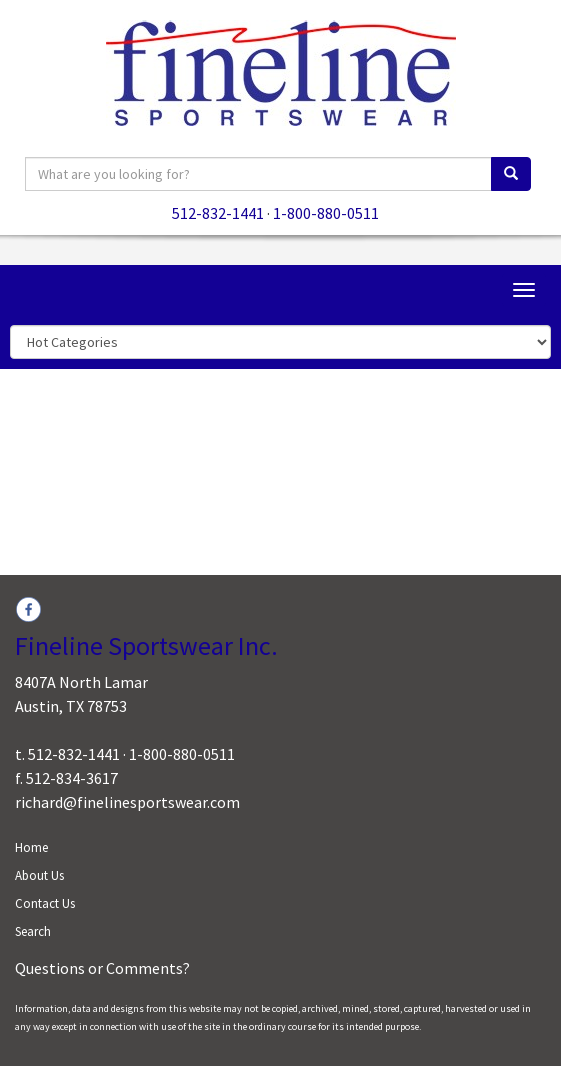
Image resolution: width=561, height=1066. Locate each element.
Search (33, 931)
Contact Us (45, 903)
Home (31, 847)
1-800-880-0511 (326, 213)
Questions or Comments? (102, 968)
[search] (511, 174)
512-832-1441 (218, 213)
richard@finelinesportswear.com (127, 802)
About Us (39, 875)
